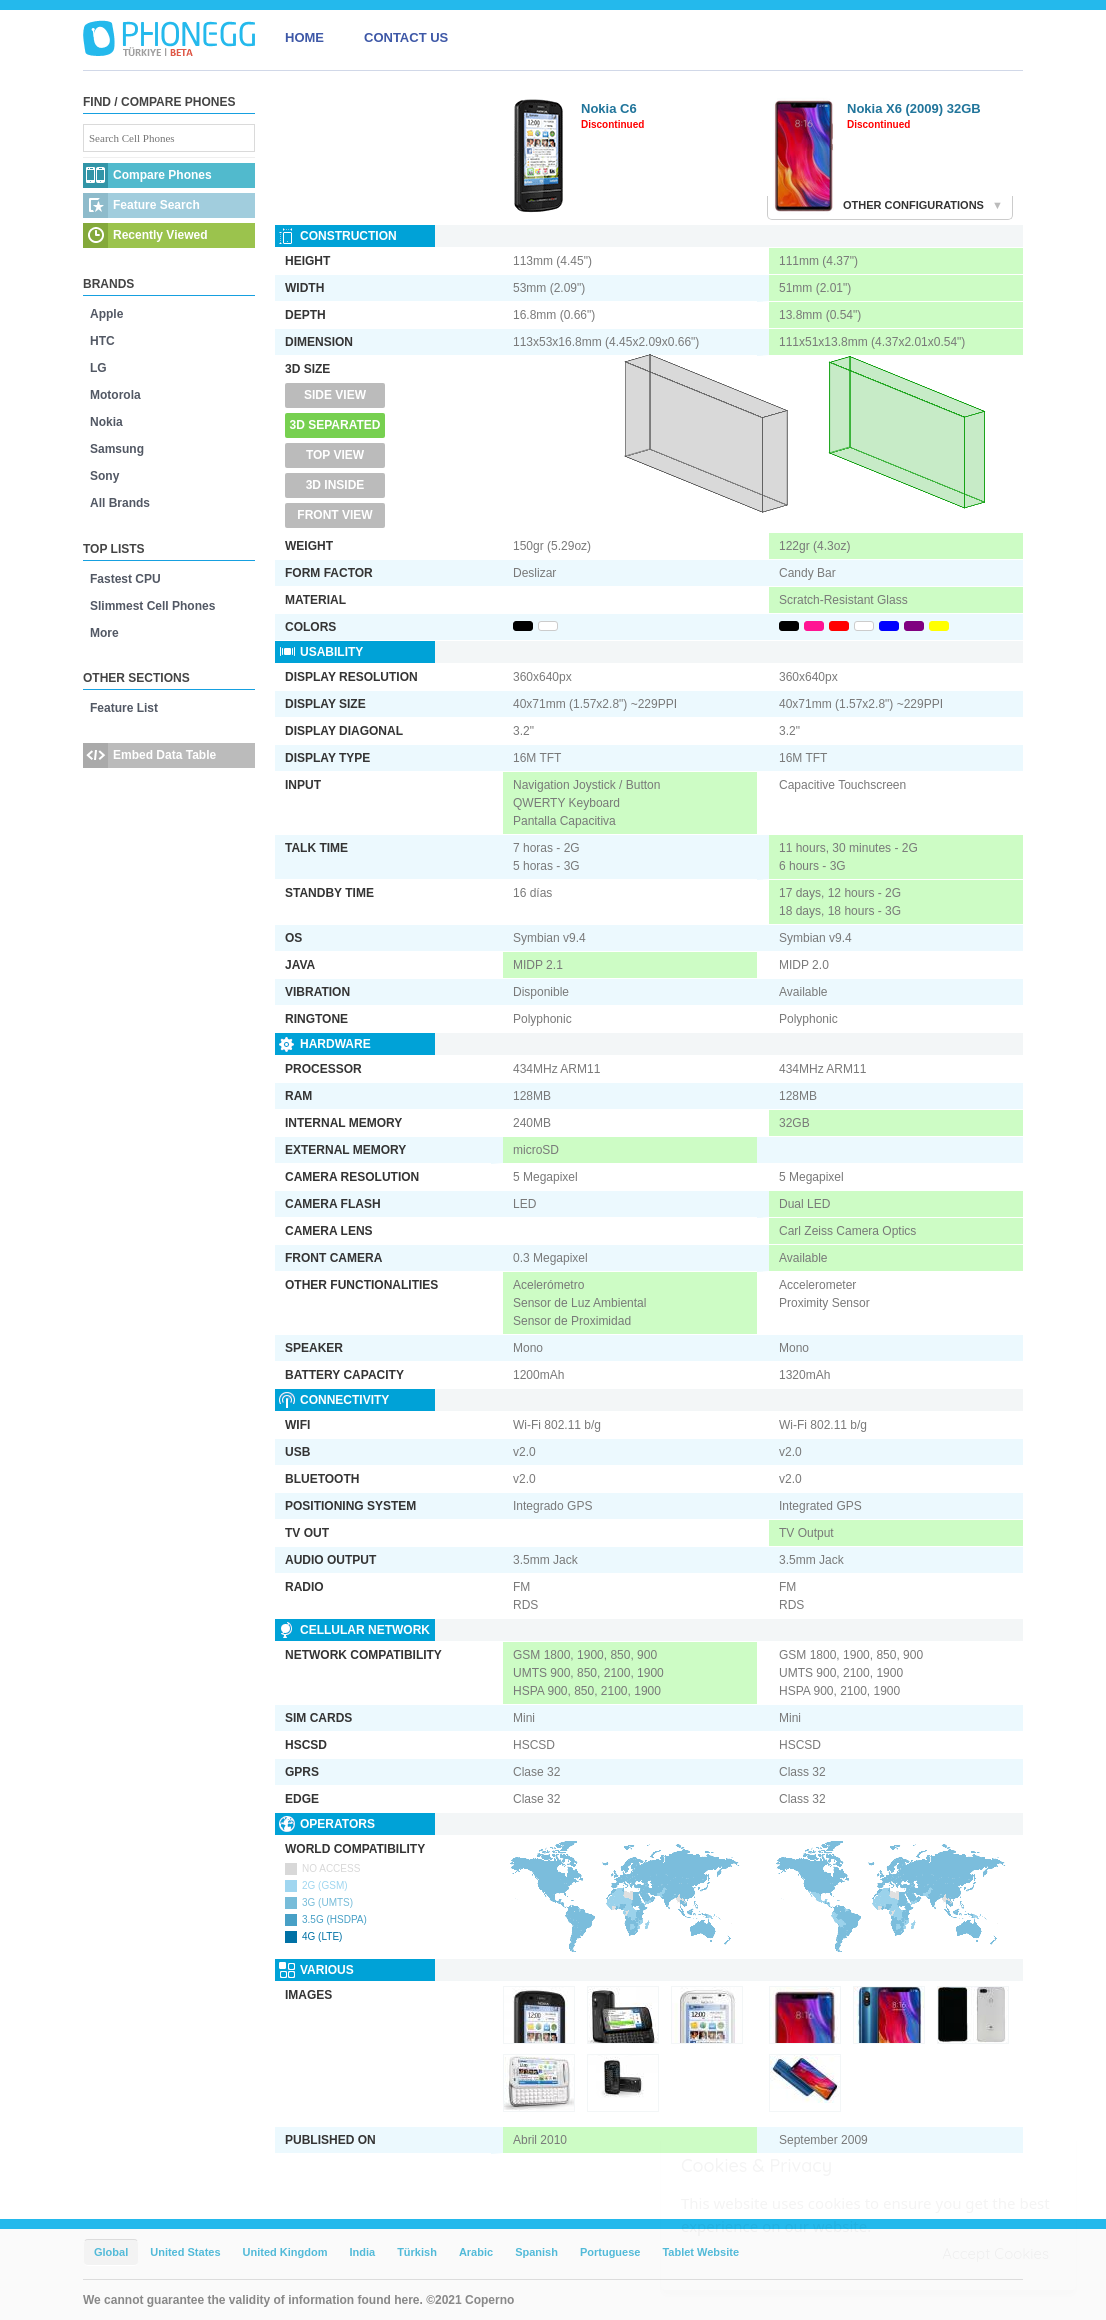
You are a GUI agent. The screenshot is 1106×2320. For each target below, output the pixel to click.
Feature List (124, 708)
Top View (335, 455)
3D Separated (335, 425)
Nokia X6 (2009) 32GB (914, 108)
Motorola (115, 395)
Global (111, 2252)
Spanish (536, 2252)
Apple (106, 314)
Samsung (117, 449)
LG (98, 368)
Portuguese (610, 2252)
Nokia (106, 422)
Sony (104, 476)
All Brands (120, 503)
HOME (304, 37)
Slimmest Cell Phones (152, 606)
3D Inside (335, 485)
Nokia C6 (609, 108)
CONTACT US (406, 37)
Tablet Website (700, 2252)
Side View (335, 395)
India (362, 2252)
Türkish (417, 2252)
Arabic (476, 2252)
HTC (102, 341)
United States (185, 2252)
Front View (334, 515)
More (104, 633)
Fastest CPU (125, 579)
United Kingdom (285, 2252)
